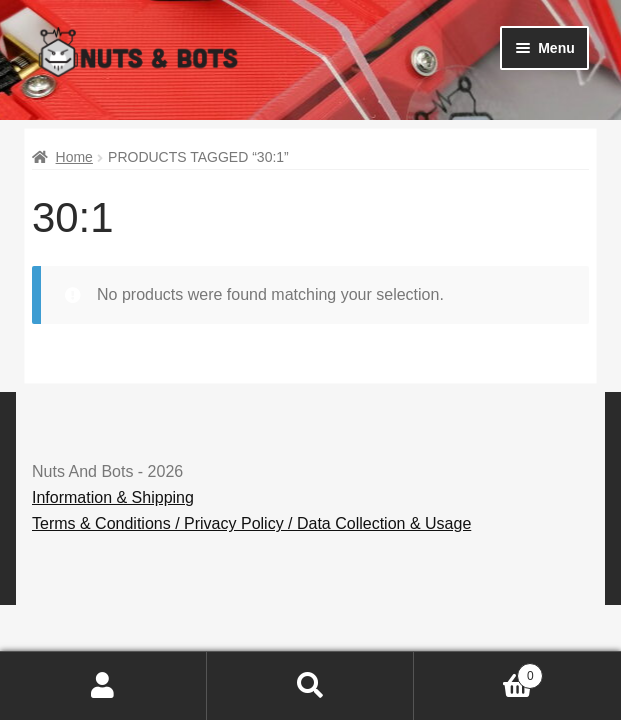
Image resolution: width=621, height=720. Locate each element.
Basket (478, 672)
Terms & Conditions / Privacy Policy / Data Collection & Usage (251, 523)
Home (74, 157)
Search (310, 686)
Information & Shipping (113, 497)
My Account (103, 686)
